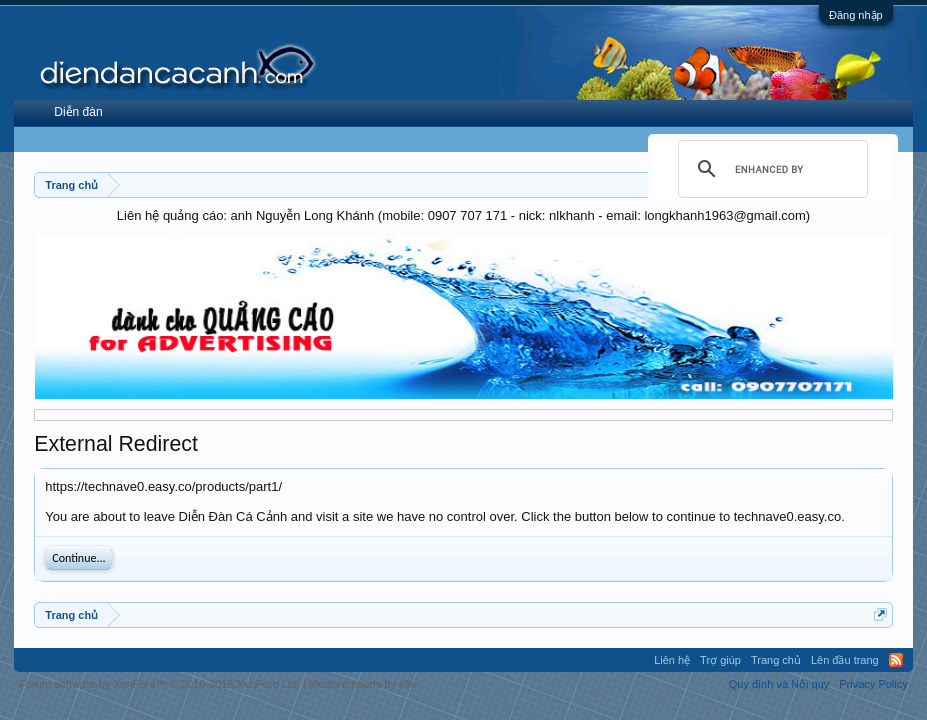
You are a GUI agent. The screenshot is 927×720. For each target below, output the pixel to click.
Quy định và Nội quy (779, 684)
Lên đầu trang (845, 660)
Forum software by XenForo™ (159, 684)
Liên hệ (672, 660)
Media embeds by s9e (363, 684)
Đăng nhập (856, 15)
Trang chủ (776, 660)
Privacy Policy (873, 684)
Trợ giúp (720, 660)
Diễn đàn (78, 112)
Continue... (78, 558)
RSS (896, 660)
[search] (770, 169)
